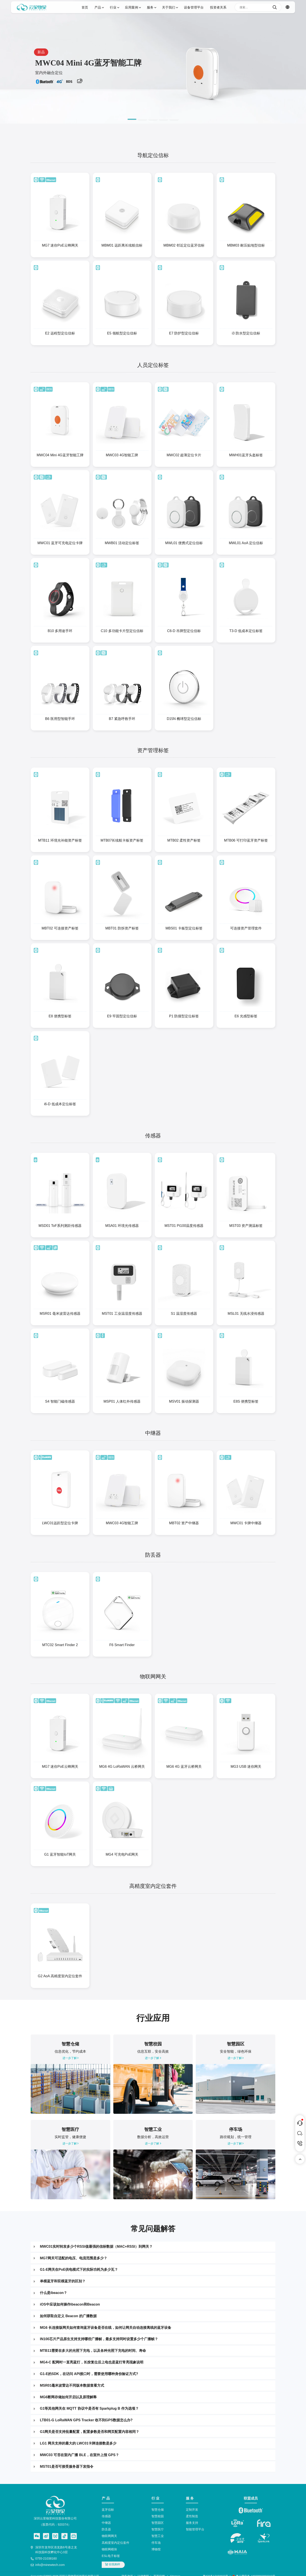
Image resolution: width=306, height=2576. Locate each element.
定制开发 (192, 2509)
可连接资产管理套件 (246, 928)
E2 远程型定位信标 (60, 333)
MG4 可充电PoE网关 (122, 1854)
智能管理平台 (195, 2529)
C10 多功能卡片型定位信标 (122, 631)
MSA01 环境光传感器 (122, 1226)
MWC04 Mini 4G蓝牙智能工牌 (60, 455)
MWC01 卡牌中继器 (246, 1523)
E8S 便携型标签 (246, 1401)
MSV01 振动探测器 (184, 1401)
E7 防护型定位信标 (184, 333)
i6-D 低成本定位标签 (60, 1104)
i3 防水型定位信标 (246, 333)
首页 (85, 7)
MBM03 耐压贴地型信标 (246, 245)
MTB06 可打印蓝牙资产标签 (246, 840)
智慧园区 (157, 2522)
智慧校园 (157, 2516)
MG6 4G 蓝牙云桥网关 (184, 1766)
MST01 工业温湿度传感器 (122, 1313)
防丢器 (106, 2529)
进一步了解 (70, 2058)
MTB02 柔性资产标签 (184, 840)
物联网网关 (109, 2536)
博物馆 (156, 2549)
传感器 (106, 2516)
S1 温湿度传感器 (184, 1313)
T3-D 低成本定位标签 (246, 631)
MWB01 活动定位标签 (122, 543)
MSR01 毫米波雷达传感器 (60, 1313)
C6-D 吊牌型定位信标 (184, 631)
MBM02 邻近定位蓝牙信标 (184, 245)
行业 (114, 7)
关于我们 (169, 7)
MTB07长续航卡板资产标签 (122, 840)
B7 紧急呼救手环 (122, 719)
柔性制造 (192, 2516)
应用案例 (132, 7)
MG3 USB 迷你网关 (246, 1766)
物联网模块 (109, 2549)
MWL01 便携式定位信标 (184, 543)
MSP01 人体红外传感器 (122, 1401)
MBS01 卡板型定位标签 (184, 928)
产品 (98, 7)
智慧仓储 (157, 2509)
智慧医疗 (157, 2529)
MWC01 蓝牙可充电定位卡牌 (60, 543)
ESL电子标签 (111, 2556)
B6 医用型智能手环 (60, 719)
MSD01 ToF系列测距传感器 (60, 1226)
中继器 (106, 2522)
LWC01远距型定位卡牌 (60, 1523)
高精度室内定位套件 (115, 2542)
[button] (132, 119)
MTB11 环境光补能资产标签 (60, 840)
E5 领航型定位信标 (122, 333)
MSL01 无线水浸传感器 (246, 1313)
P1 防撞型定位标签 (184, 1016)
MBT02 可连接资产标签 (60, 928)
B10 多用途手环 (60, 631)
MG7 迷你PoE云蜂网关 (60, 245)
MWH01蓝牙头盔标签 (246, 455)
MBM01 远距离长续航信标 (122, 245)
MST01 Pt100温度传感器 (183, 1226)
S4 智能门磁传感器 (60, 1401)
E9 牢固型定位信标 (122, 1016)
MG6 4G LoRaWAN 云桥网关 (122, 1766)
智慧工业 (157, 2536)
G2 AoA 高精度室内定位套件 (60, 1976)
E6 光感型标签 (246, 1016)
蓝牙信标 (108, 2509)
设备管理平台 (194, 7)
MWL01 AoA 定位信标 (246, 543)
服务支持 (192, 2522)
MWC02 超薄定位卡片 (184, 455)
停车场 (156, 2542)
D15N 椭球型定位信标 (184, 719)
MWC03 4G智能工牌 (122, 455)
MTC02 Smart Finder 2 (60, 1645)
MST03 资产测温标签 (246, 1226)
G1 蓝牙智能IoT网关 (60, 1854)
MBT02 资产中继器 (184, 1523)
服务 (151, 7)
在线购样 (112, 2564)
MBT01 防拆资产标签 (122, 928)
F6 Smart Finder (122, 1645)
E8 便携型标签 (60, 1016)
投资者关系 (218, 7)
